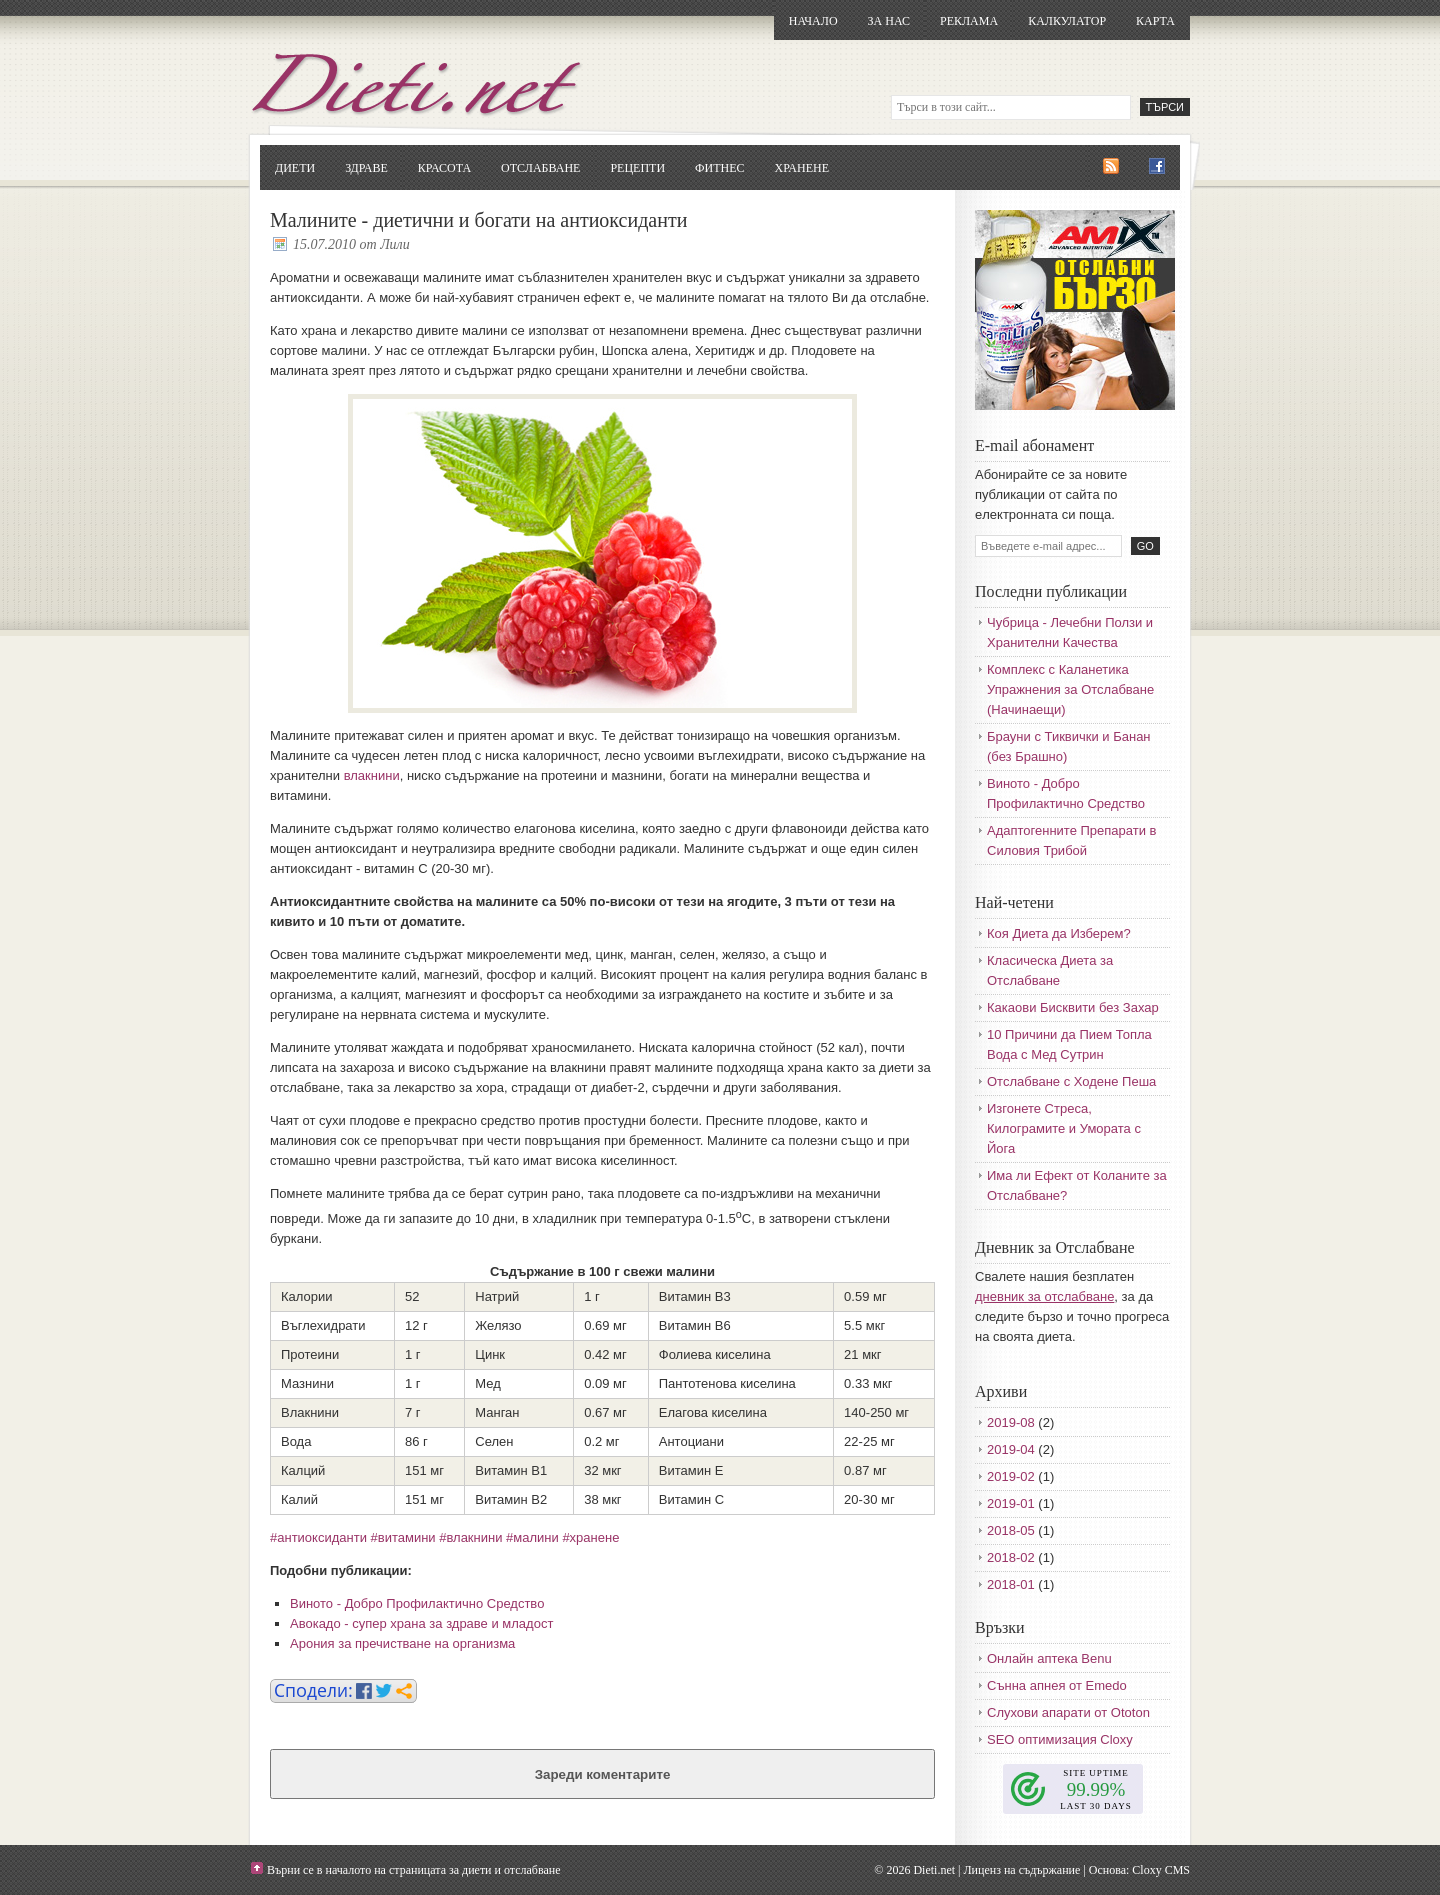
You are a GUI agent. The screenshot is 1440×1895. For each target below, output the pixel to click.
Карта (1155, 21)
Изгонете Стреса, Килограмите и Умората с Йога (1064, 1128)
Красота (444, 168)
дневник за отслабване (1044, 1296)
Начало (813, 21)
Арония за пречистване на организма (402, 1643)
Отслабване (540, 168)
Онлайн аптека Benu (1049, 1658)
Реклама (969, 21)
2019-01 (1011, 1503)
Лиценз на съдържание (1021, 1870)
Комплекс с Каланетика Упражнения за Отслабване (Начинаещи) (1070, 689)
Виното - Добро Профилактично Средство (417, 1603)
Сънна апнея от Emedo (1057, 1685)
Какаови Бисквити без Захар (1073, 1007)
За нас (889, 21)
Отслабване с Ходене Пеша (1071, 1081)
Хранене (802, 168)
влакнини (372, 775)
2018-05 (1011, 1530)
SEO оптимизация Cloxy (1060, 1739)
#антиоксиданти (318, 1537)
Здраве (366, 168)
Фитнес (719, 168)
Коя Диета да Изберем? (1059, 933)
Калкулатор (1067, 21)
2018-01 (1011, 1584)
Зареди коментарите (603, 1774)
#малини (532, 1537)
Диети (295, 168)
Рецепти (637, 168)
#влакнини (470, 1537)
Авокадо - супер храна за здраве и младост (421, 1623)
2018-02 (1011, 1557)
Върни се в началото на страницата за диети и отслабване (414, 1870)
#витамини (403, 1537)
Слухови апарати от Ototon (1068, 1712)
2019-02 (1011, 1476)
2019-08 (1011, 1422)
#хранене (590, 1537)
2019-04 (1011, 1449)
